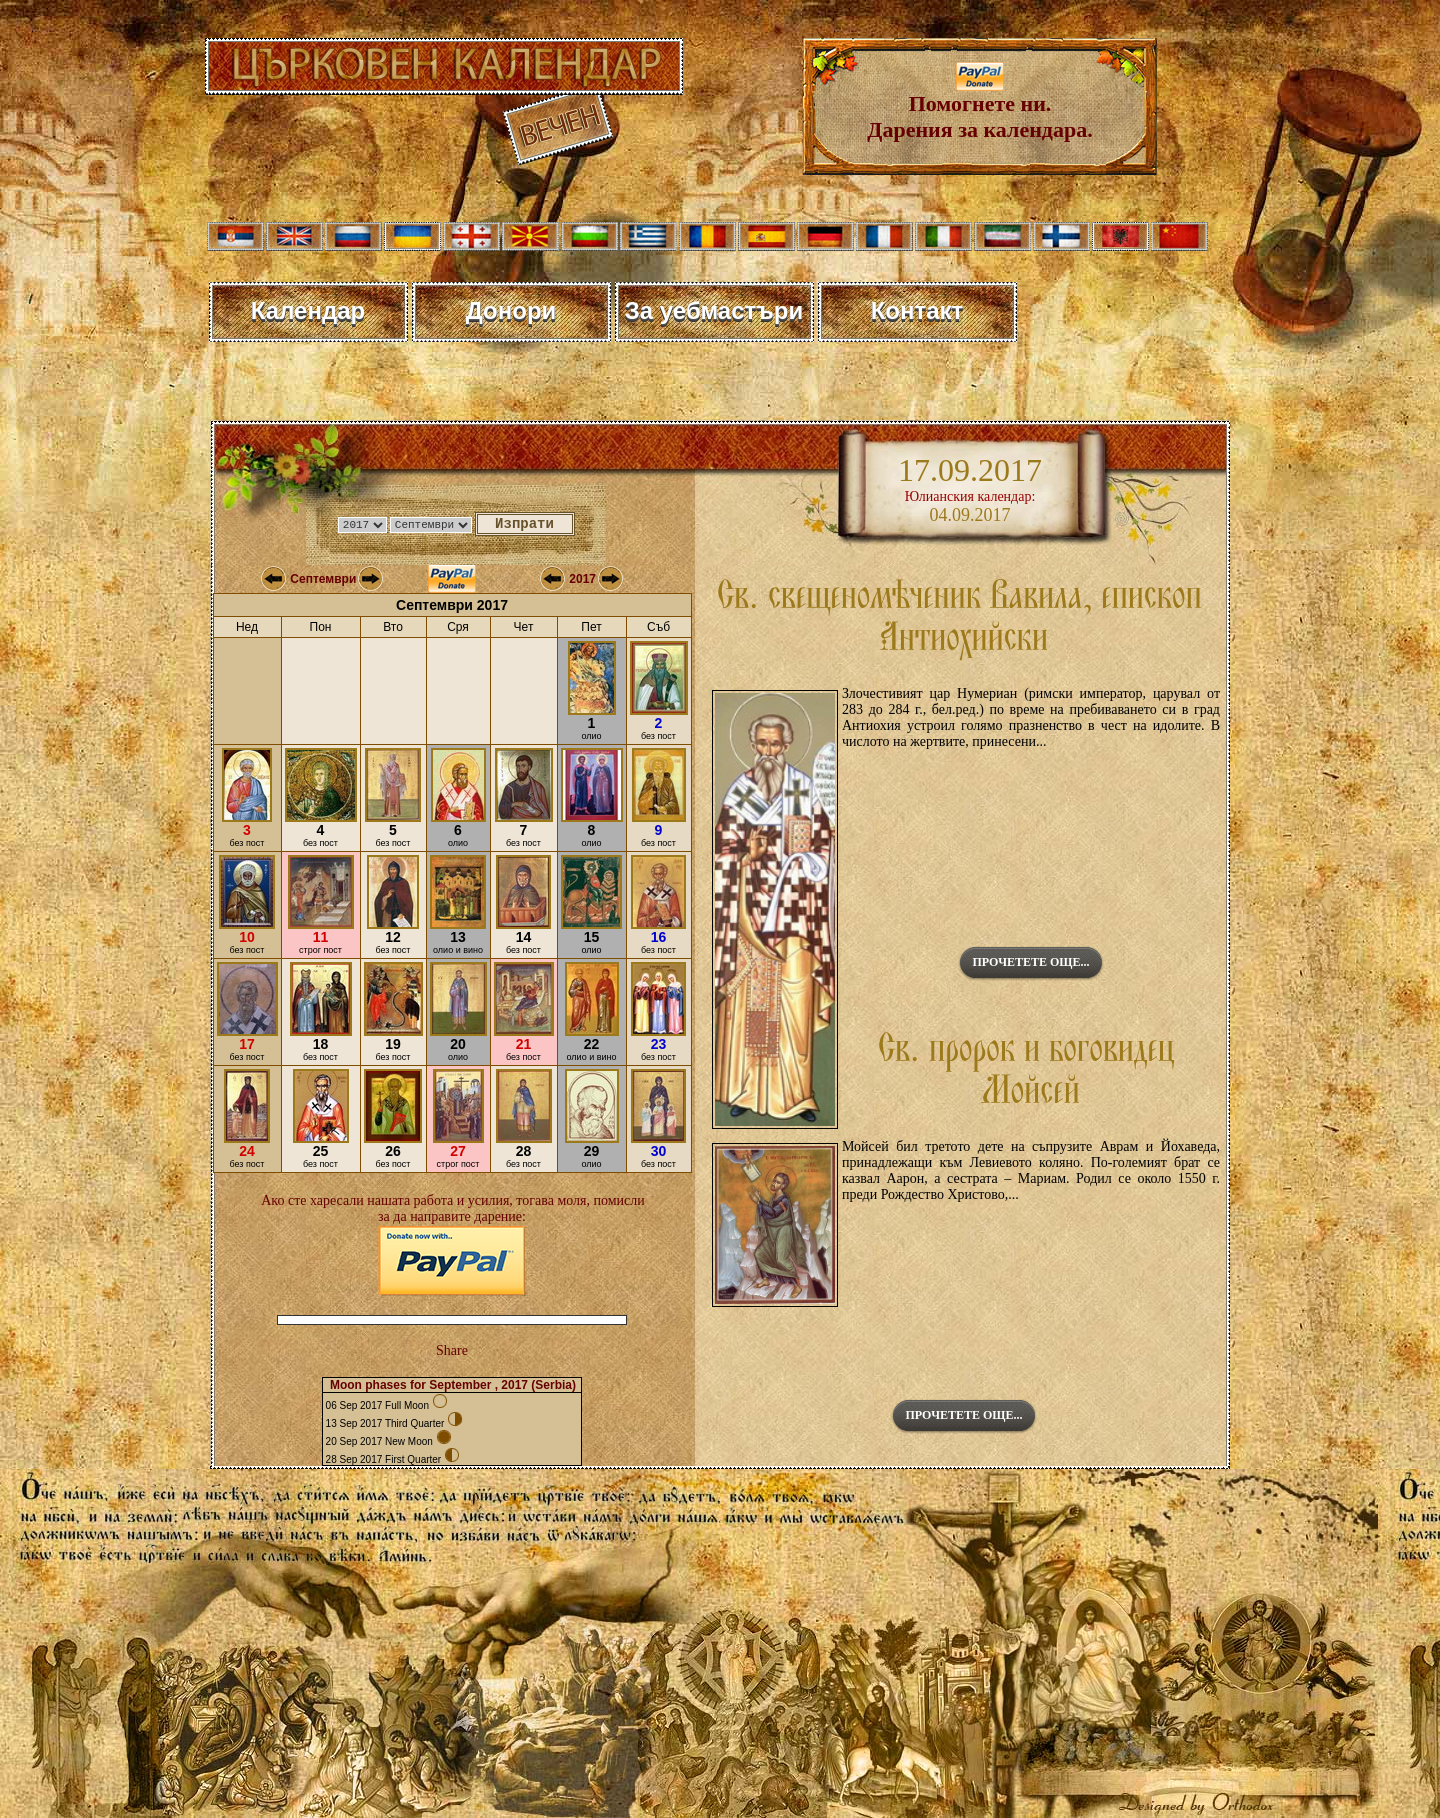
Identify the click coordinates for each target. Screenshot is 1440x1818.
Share (452, 1350)
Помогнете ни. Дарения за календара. (979, 106)
